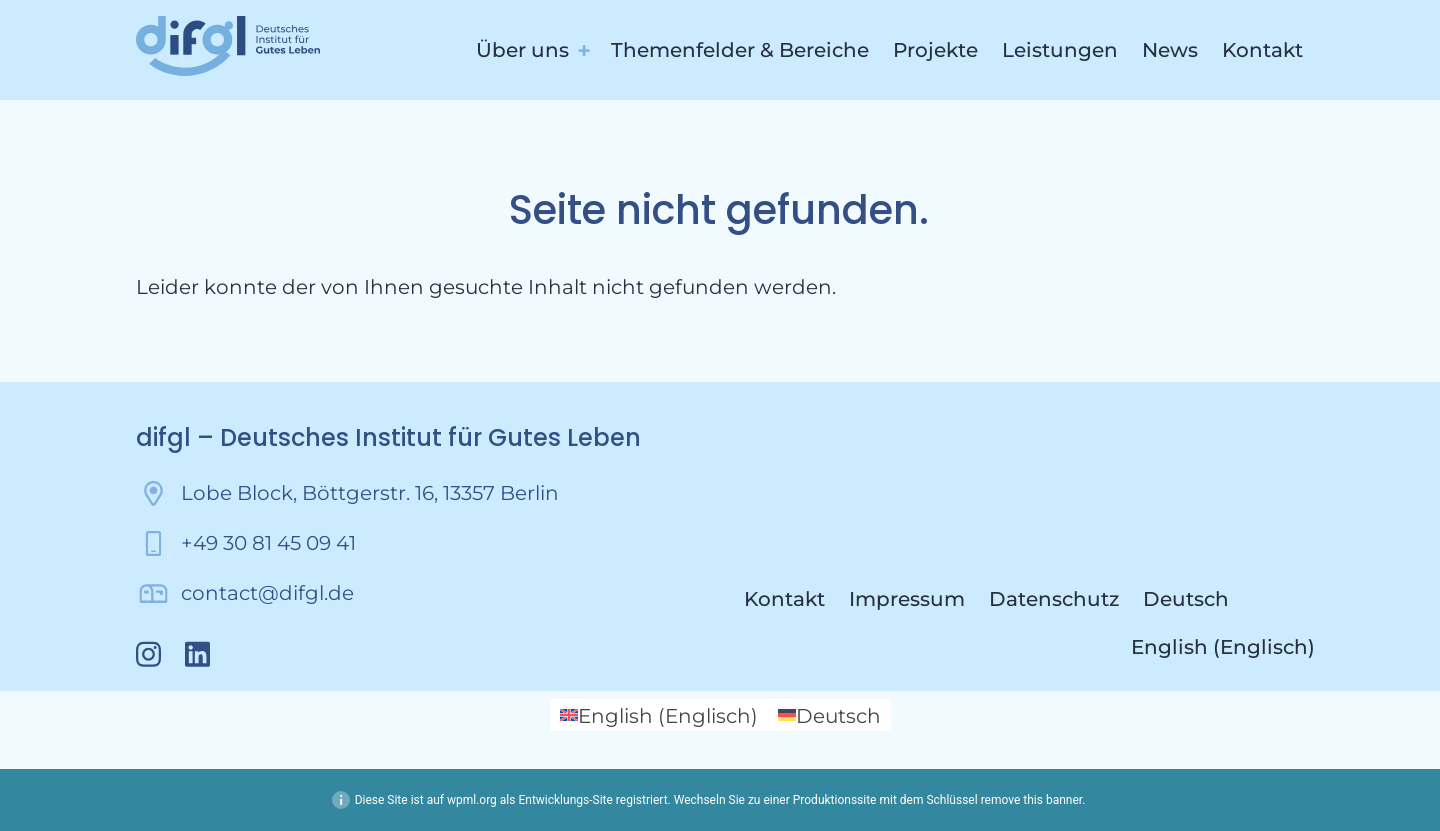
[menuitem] (1223, 599)
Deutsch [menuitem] (838, 715)
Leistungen (1060, 50)
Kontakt (1262, 50)
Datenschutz (1054, 599)
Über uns (522, 50)
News (1170, 50)
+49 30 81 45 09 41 (268, 543)
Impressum (907, 599)
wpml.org (472, 800)
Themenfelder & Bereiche (740, 50)
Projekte (935, 50)
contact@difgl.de (267, 593)
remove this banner (1032, 800)
